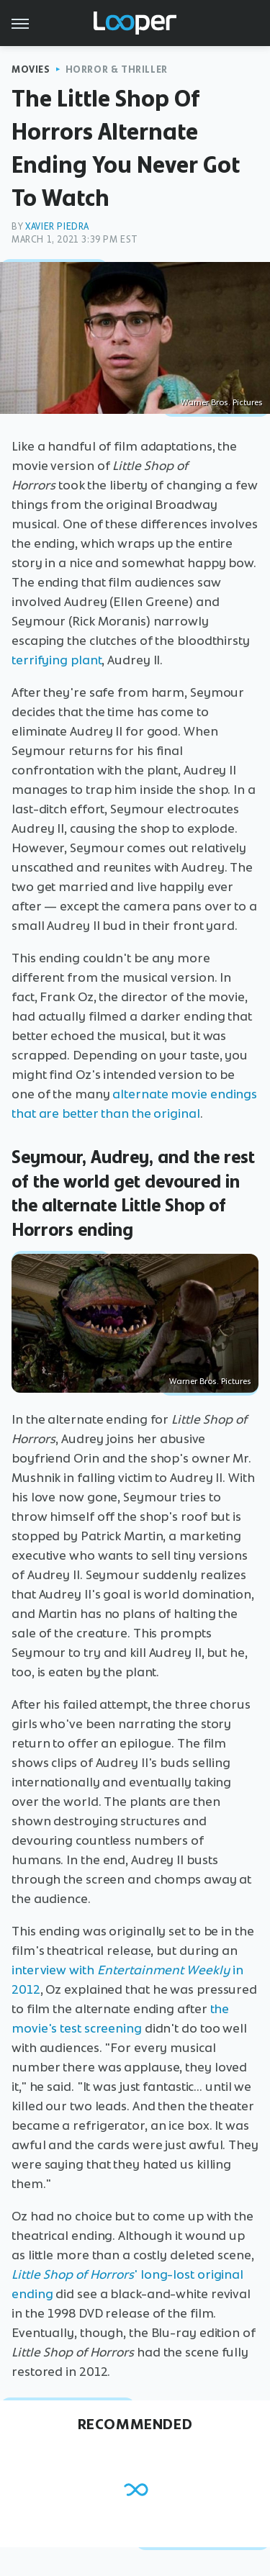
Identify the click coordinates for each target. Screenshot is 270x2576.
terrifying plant (57, 660)
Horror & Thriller (117, 69)
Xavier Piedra (57, 226)
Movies (31, 69)
